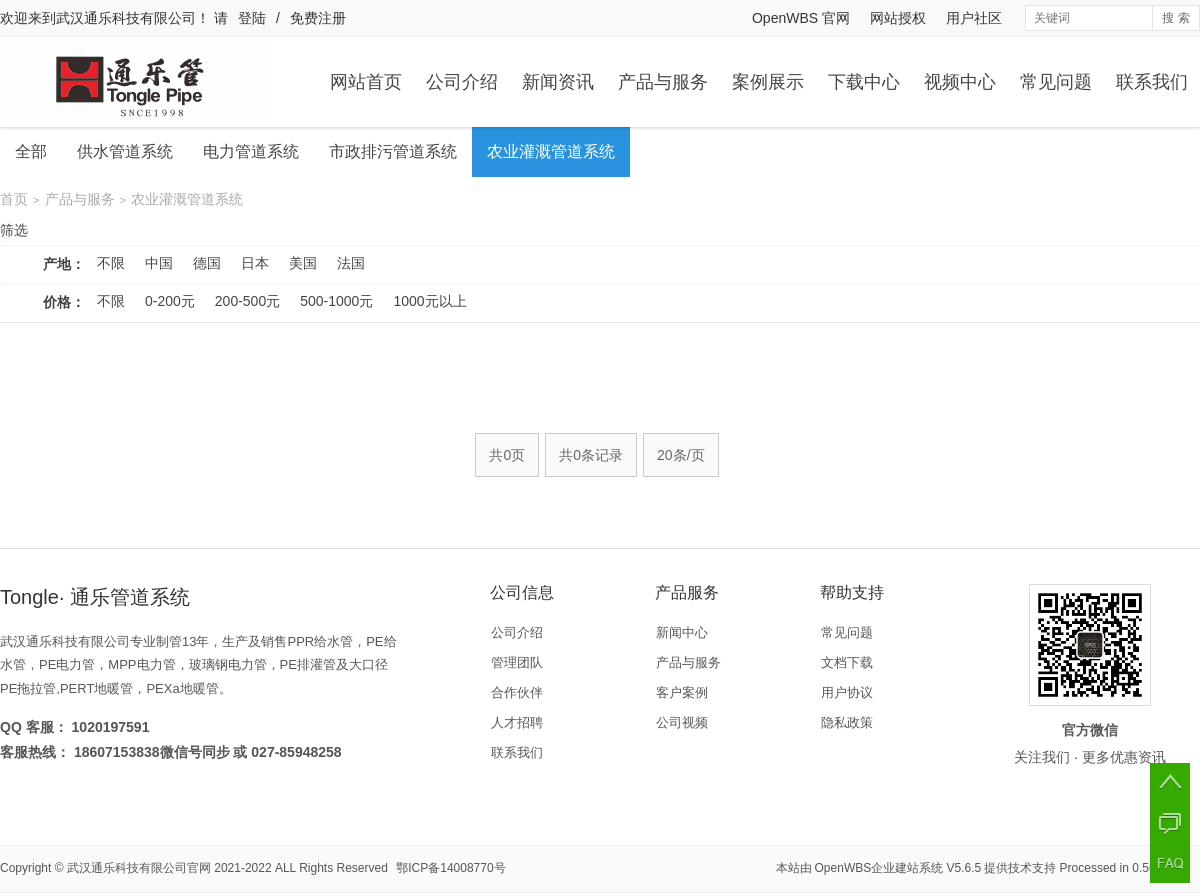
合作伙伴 (517, 692)
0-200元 (170, 301)
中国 (159, 263)
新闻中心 (682, 632)
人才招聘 (517, 722)
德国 (207, 263)
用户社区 (974, 18)
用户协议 (847, 692)
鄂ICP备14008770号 (450, 868)
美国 (303, 263)
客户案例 (682, 692)
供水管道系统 (125, 151)
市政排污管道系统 (393, 151)
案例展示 (768, 82)
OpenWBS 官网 (801, 18)
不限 (111, 263)
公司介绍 (462, 82)
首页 (14, 199)
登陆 (252, 18)
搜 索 (1175, 18)
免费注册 (318, 18)
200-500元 (247, 301)
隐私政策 (847, 722)
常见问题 (1056, 82)
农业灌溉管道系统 (551, 151)
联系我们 (1152, 82)
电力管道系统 (251, 151)
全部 (31, 151)
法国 (351, 263)
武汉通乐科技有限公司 (126, 18)
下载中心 (864, 82)
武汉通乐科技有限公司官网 (139, 868)
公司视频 (682, 722)
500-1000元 (336, 301)
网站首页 (366, 82)
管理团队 (517, 662)
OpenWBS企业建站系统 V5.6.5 (898, 868)
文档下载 (847, 662)
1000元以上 (429, 301)
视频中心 (960, 82)
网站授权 (898, 18)
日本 (255, 263)
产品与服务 (663, 82)
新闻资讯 (558, 82)
